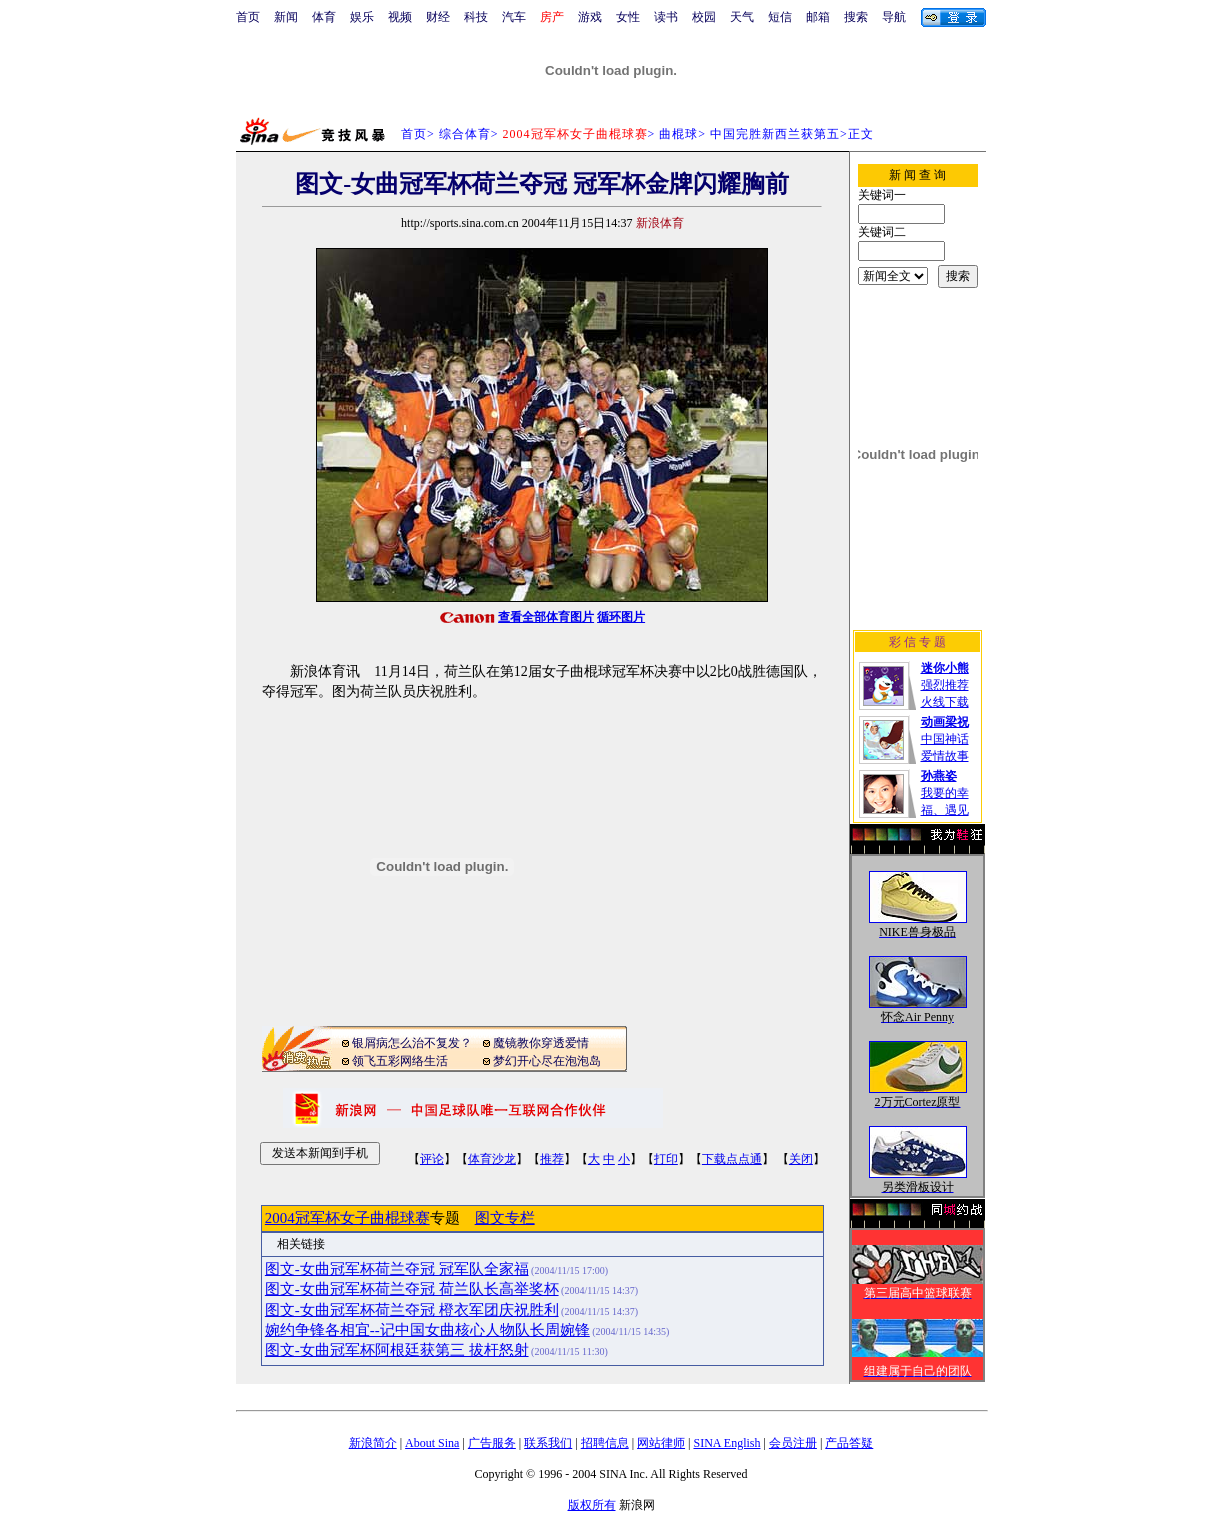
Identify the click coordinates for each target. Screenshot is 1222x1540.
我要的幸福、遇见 (945, 793)
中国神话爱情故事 (945, 739)
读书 (666, 17)
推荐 (552, 1159)
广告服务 (492, 1443)
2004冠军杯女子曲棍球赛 (347, 1218)
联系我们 (548, 1443)
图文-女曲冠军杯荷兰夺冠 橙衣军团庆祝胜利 (412, 1310)
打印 (666, 1159)
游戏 (590, 17)
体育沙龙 (492, 1159)
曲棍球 (678, 134)
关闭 (801, 1159)
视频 (400, 17)
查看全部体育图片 (546, 617)
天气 (742, 17)
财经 (438, 17)
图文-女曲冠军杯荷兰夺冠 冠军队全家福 (397, 1269)
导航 (894, 17)
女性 (628, 17)
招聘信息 (605, 1443)
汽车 (514, 17)
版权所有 (592, 1505)
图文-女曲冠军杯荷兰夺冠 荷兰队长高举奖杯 (412, 1289)
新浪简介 (373, 1443)
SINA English (726, 1443)
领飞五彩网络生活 (400, 1061)
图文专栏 (505, 1218)
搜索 (856, 17)
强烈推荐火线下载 (945, 685)
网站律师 (661, 1443)
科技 (476, 17)
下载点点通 (732, 1159)
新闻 (286, 17)
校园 (704, 17)
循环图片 (621, 617)
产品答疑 (849, 1443)
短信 (780, 17)
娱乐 (362, 17)
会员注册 (793, 1443)
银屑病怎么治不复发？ (412, 1043)
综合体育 (465, 134)
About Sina (432, 1443)
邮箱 (818, 17)
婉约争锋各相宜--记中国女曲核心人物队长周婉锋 (427, 1330)
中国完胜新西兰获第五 (775, 134)
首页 (248, 17)
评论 (432, 1159)
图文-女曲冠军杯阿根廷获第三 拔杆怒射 (397, 1350)
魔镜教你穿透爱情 (541, 1043)
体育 (324, 17)
